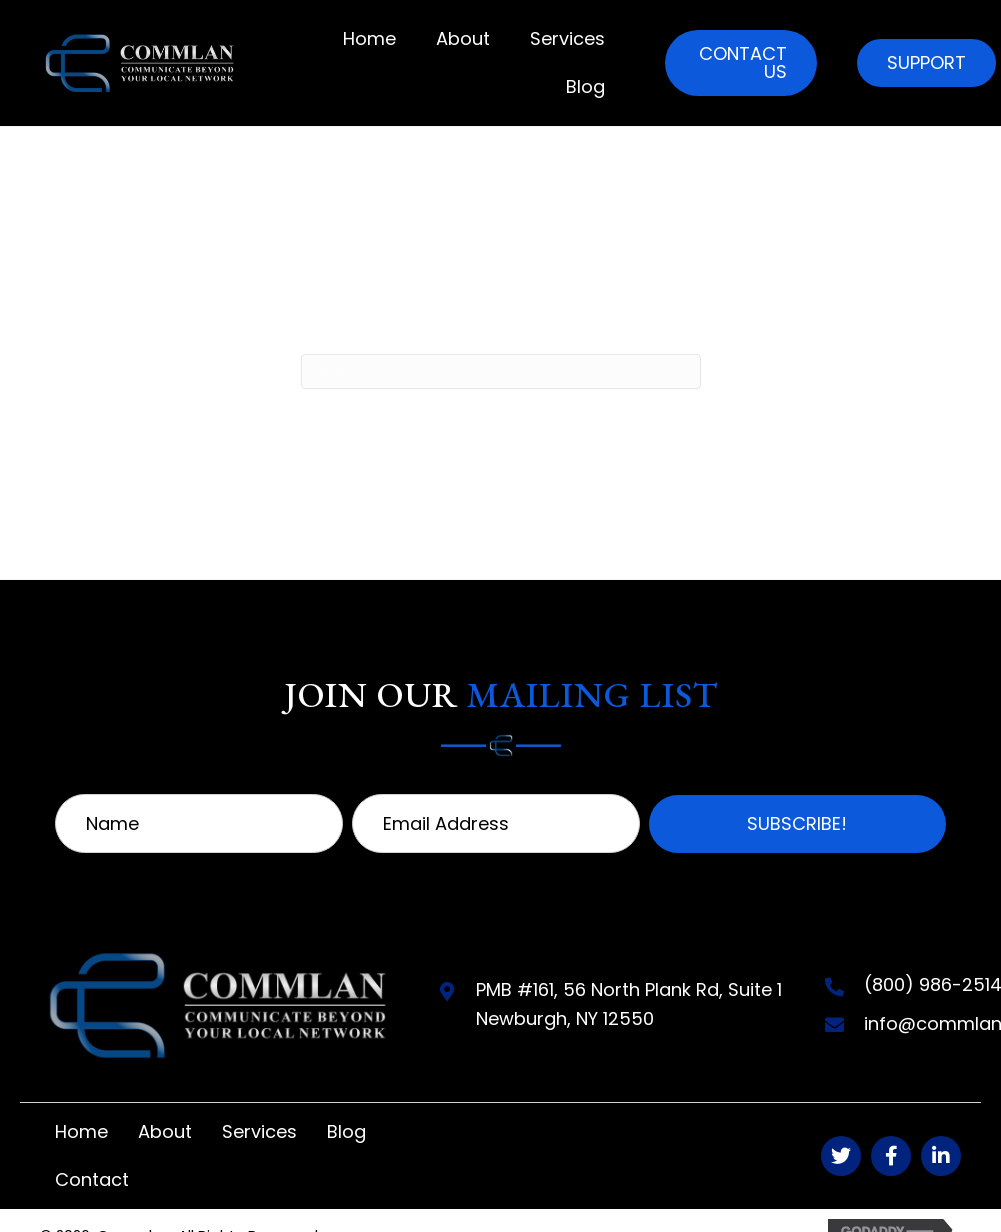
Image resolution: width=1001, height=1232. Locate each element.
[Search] (501, 371)
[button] (741, 63)
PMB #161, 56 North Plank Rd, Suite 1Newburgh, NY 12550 (629, 1004)
